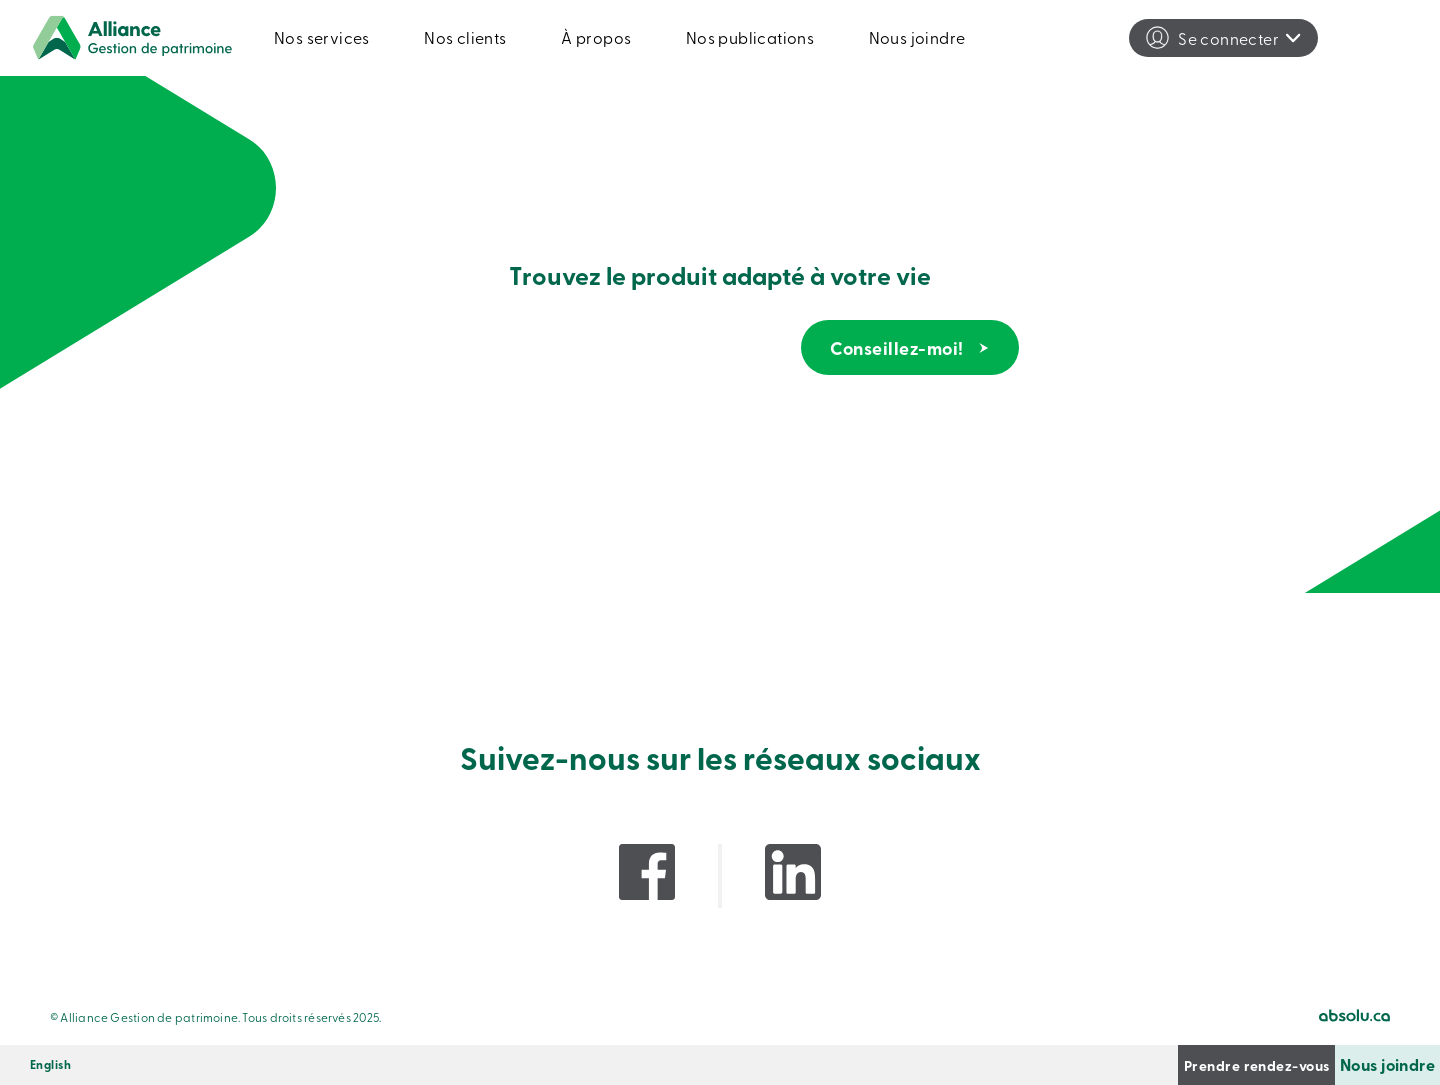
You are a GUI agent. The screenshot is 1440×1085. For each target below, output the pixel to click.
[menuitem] (50, 1065)
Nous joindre (917, 37)
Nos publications (750, 37)
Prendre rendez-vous (1151, 1064)
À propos (596, 37)
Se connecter (1228, 38)
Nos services (322, 37)
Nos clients (465, 37)
